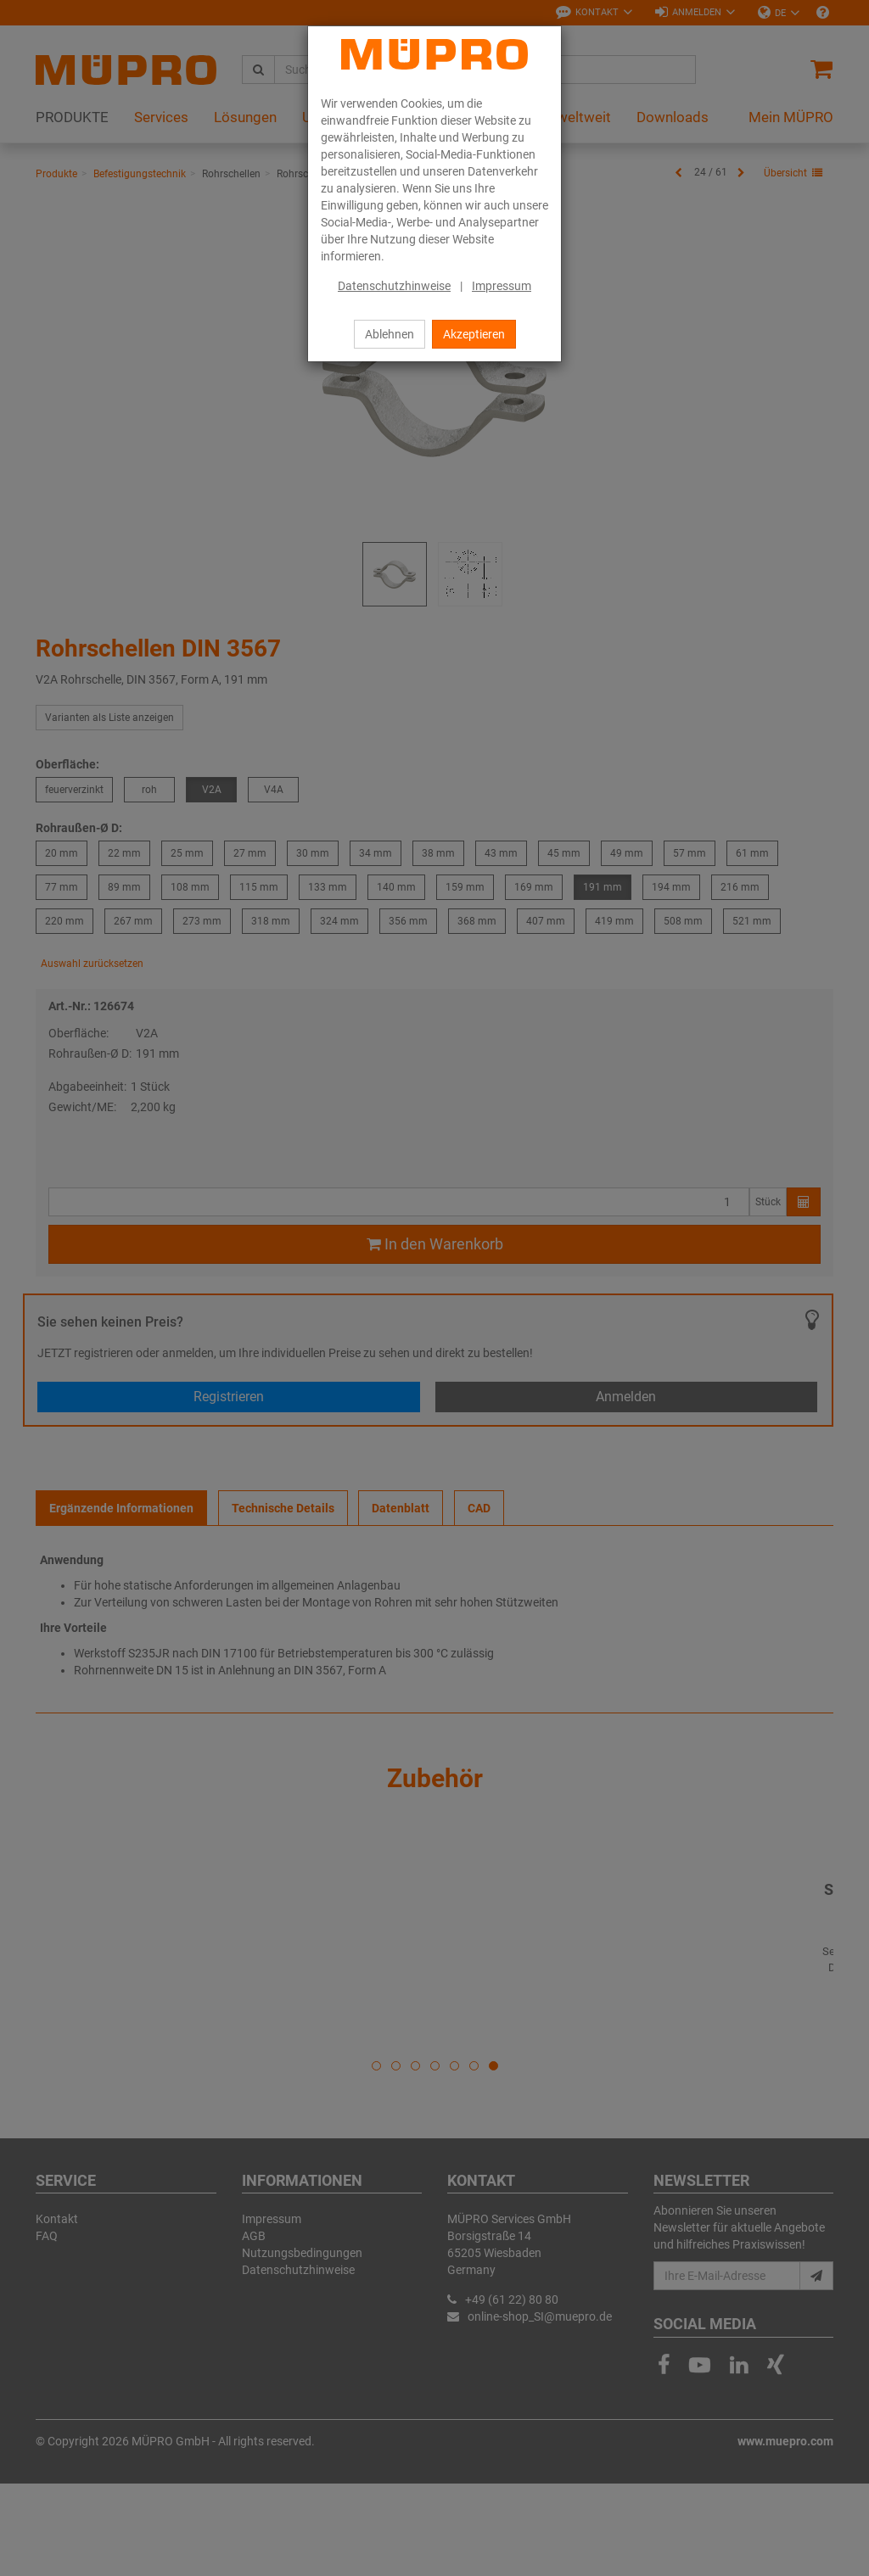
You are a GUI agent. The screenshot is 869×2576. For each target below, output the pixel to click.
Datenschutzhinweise (394, 286)
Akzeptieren (474, 334)
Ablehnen (389, 334)
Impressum (501, 286)
